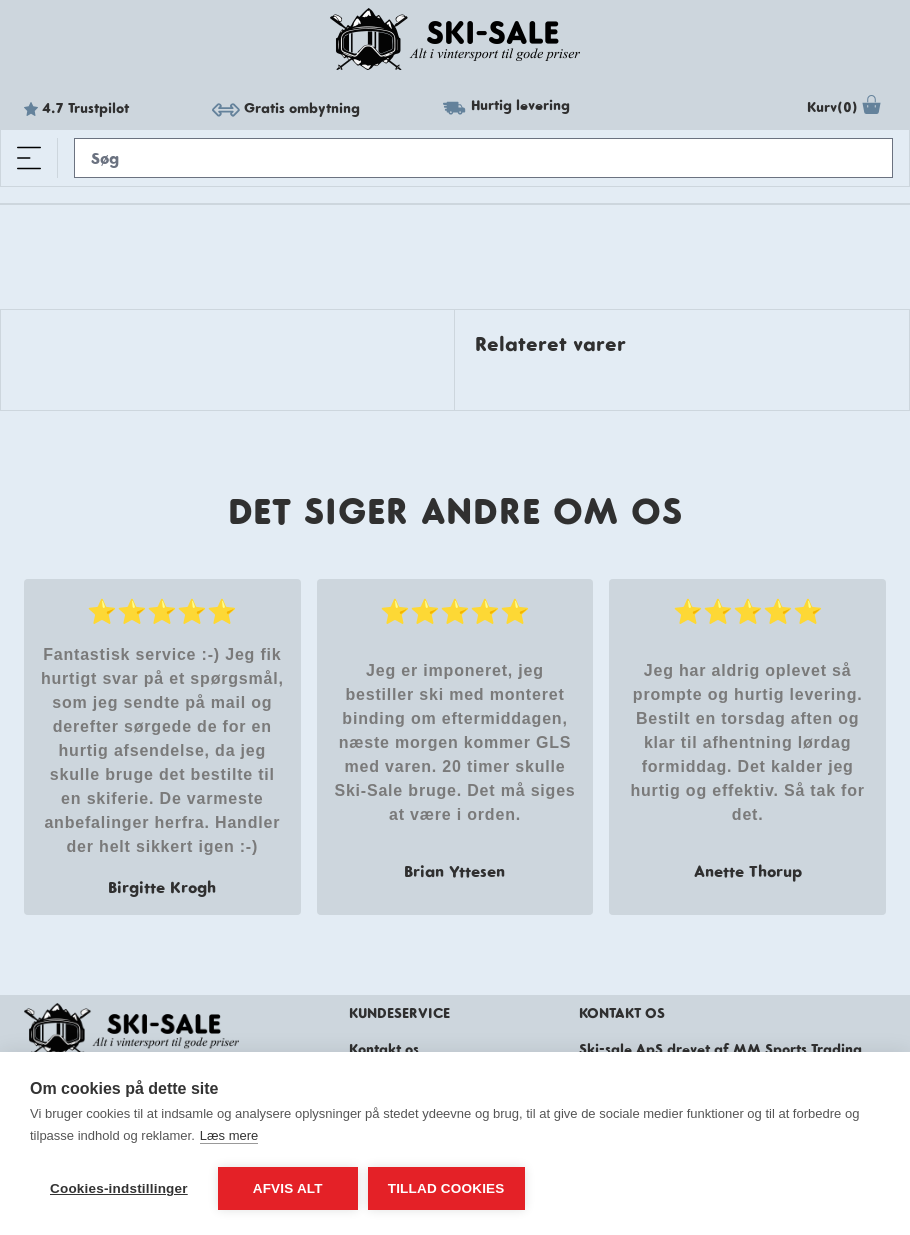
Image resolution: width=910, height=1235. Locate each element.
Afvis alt (288, 1188)
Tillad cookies (446, 1188)
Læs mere (229, 1135)
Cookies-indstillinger (119, 1188)
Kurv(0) (846, 108)
